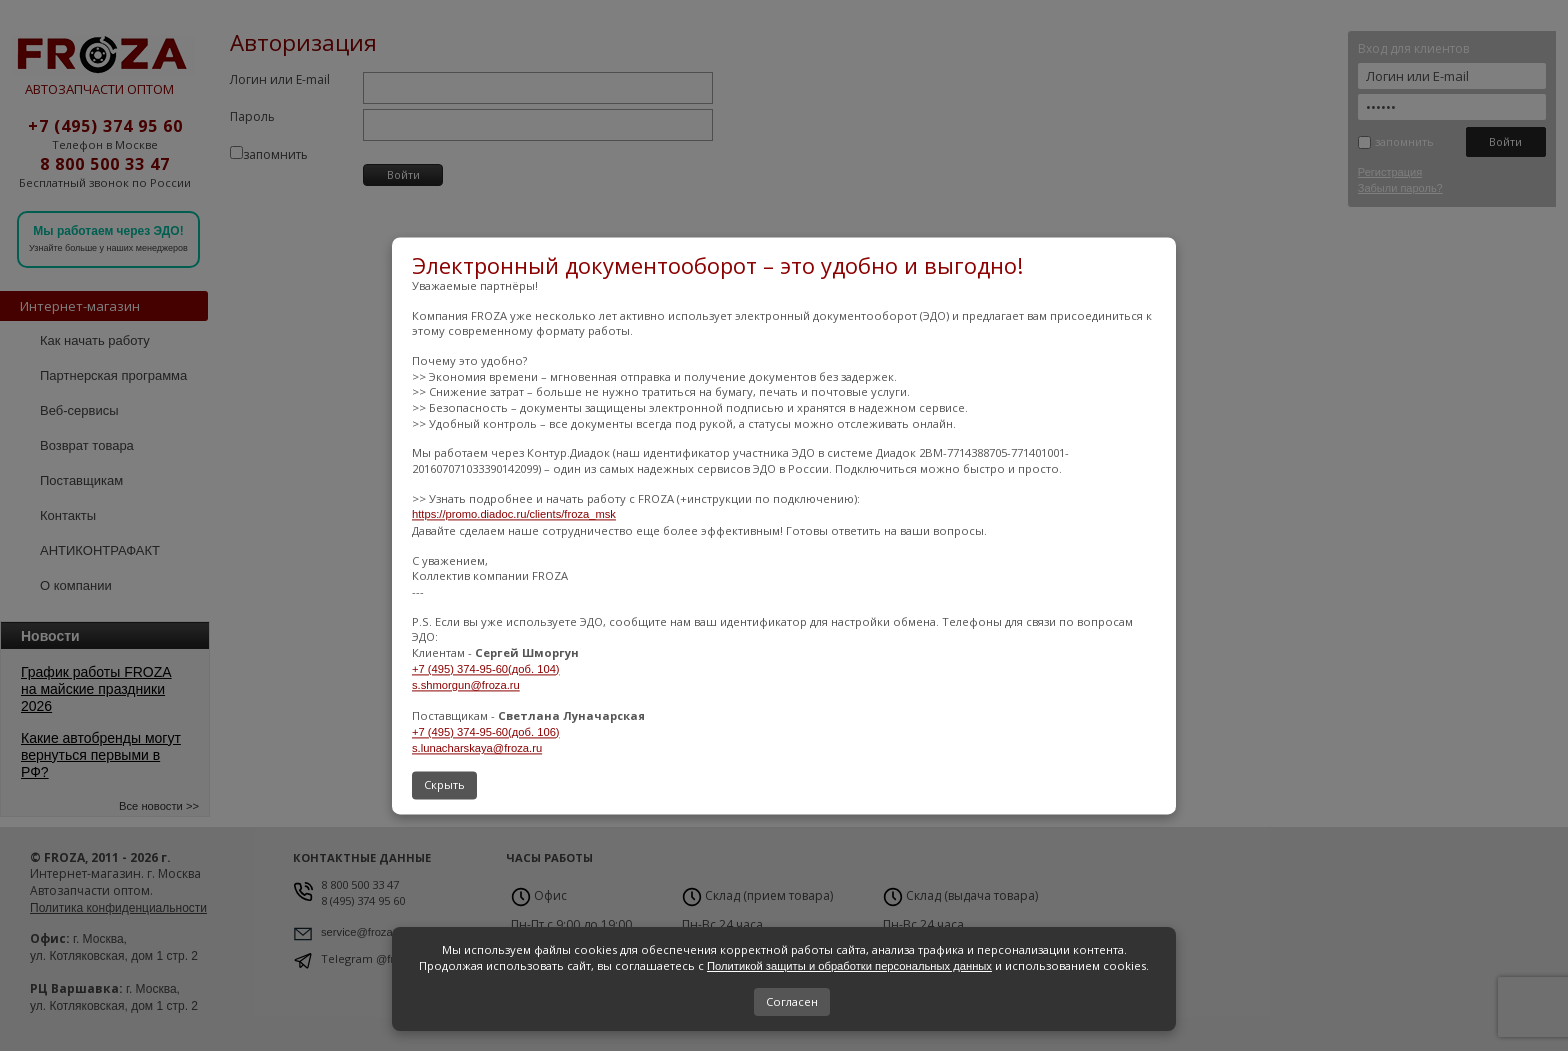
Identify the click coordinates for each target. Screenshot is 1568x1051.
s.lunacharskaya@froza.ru (477, 749)
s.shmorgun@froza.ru (466, 686)
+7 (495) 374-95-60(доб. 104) (486, 669)
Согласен (792, 1001)
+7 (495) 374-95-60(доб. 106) (486, 732)
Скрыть (444, 784)
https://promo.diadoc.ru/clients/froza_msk (514, 515)
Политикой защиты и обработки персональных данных (849, 966)
